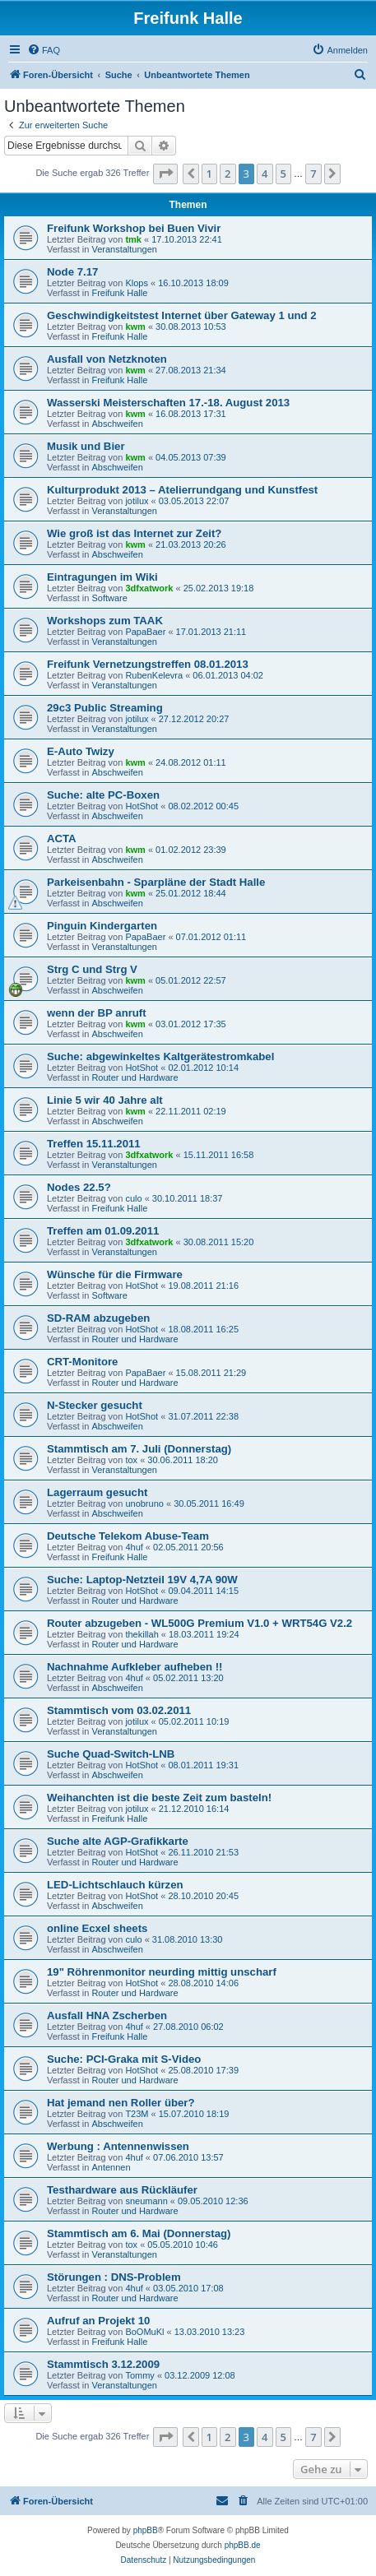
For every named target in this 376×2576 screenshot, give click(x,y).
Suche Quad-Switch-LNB (110, 1754)
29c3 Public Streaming (105, 708)
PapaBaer (145, 632)
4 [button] (264, 173)
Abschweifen (116, 424)
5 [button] (283, 173)
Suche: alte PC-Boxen (103, 795)
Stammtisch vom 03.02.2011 (119, 1710)
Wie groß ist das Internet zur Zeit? (134, 533)
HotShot (141, 806)
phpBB (145, 2530)
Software (109, 598)
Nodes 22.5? (79, 1187)
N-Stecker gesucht (94, 1405)
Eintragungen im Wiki (102, 577)
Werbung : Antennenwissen (118, 2146)
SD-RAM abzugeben (98, 1318)
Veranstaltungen (124, 249)
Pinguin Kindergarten (102, 926)
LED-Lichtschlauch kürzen (115, 1885)
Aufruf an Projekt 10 (98, 2320)
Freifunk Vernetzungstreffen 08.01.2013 (147, 664)
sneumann (146, 2201)
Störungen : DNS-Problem (114, 2277)
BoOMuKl (144, 2332)
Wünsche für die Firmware (115, 1274)
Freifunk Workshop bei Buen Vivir (133, 228)
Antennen (110, 2167)
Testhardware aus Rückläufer (122, 2190)
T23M (136, 2114)
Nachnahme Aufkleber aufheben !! (134, 1667)
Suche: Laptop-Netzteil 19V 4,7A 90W (142, 1579)
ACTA (62, 838)
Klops (136, 283)
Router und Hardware (134, 1077)
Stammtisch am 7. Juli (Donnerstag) (139, 1449)
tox (131, 1460)
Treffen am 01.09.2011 (103, 1231)
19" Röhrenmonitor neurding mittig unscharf (161, 1972)
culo (133, 1198)
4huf (133, 1547)
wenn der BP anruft (96, 1013)
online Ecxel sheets (97, 1928)
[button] (165, 173)
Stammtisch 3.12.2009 (103, 2364)
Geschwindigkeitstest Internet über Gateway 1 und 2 (182, 315)
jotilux (136, 501)
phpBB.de (243, 2545)
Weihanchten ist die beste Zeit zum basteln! (159, 1797)
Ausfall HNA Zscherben (107, 2015)
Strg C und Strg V (92, 969)
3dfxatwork (149, 588)
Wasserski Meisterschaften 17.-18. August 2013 (168, 402)
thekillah (141, 1634)
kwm (135, 326)
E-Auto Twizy (80, 751)
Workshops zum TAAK (105, 620)
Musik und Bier (86, 446)
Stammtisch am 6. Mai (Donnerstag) (139, 2233)
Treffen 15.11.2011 (94, 1143)
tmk (133, 239)
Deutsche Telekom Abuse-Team (128, 1536)
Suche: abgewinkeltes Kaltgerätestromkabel (160, 1056)
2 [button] (227, 173)
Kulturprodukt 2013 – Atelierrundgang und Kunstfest (182, 490)
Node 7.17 (72, 272)
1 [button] (209, 173)
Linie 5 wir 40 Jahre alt (105, 1100)
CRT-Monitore (82, 1361)
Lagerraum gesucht (97, 1492)
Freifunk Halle (119, 293)
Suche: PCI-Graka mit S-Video (124, 2059)
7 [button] (313, 173)
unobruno (144, 1503)
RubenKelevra (154, 675)
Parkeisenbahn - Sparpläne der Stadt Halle (156, 882)
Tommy (139, 2375)
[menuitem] (43, 50)
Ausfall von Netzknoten (107, 359)
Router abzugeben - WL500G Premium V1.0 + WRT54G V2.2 (199, 1623)
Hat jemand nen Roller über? (121, 2102)
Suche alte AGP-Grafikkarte (117, 1841)
